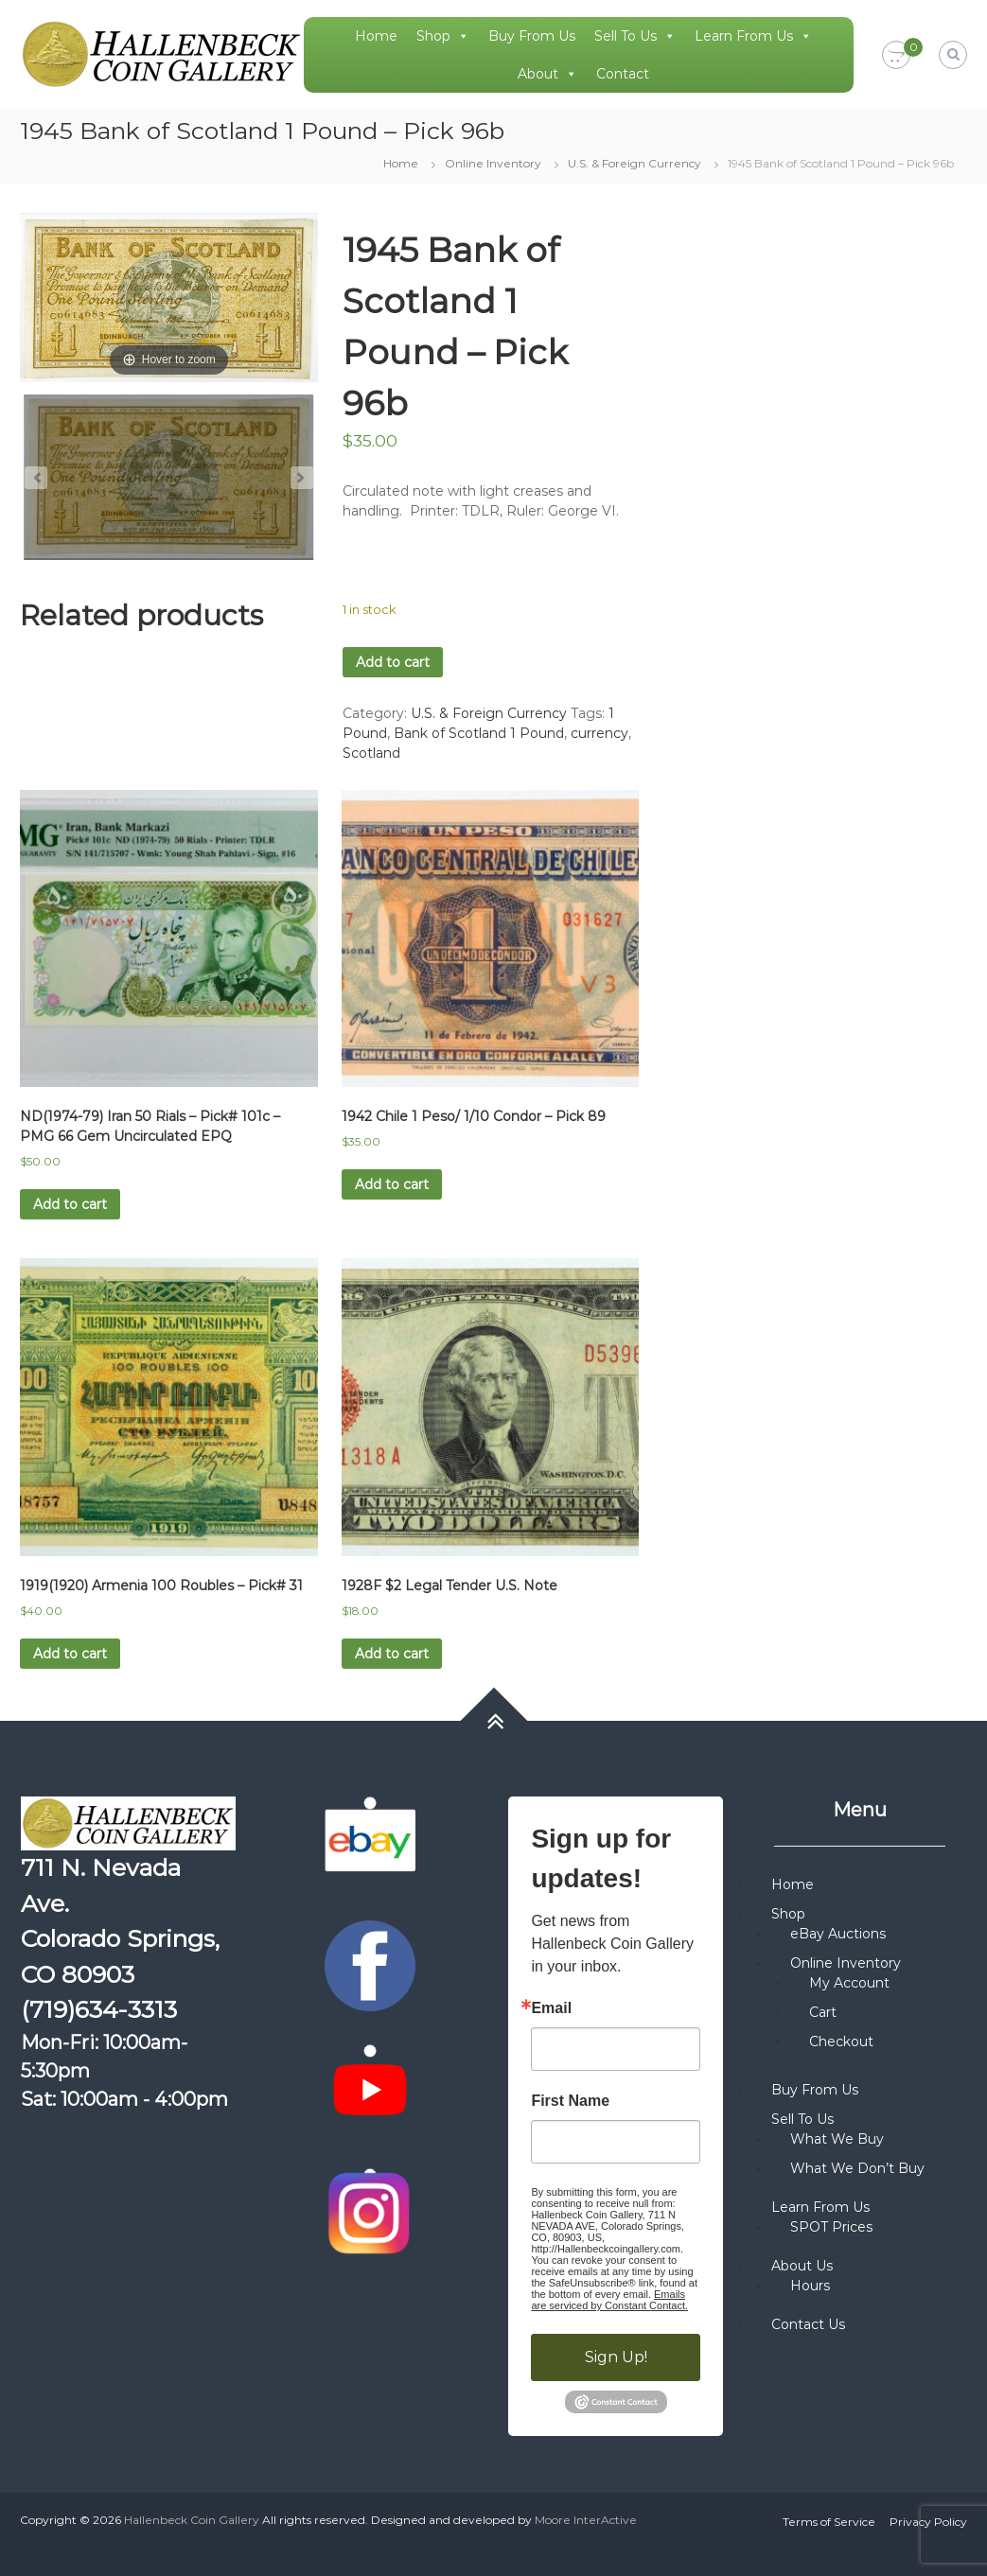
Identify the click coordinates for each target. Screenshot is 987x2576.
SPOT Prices (831, 2226)
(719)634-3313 (99, 2009)
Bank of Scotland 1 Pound (479, 733)
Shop (442, 36)
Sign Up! (616, 2357)
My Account (849, 1982)
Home (376, 35)
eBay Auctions (838, 1933)
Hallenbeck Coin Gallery (191, 2520)
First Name (570, 2101)
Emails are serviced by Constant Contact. (609, 2299)
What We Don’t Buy (857, 2168)
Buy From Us (531, 35)
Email (551, 2008)
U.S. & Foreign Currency (634, 163)
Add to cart (393, 662)
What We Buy (837, 2138)
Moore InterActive (586, 2520)
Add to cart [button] (70, 1204)
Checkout (841, 2041)
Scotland (371, 753)
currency (599, 733)
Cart (823, 2012)
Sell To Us (635, 36)
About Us (802, 2265)
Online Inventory (493, 163)
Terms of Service (829, 2522)
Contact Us (808, 2324)
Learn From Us (753, 36)
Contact (622, 73)
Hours (810, 2285)
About (547, 74)
